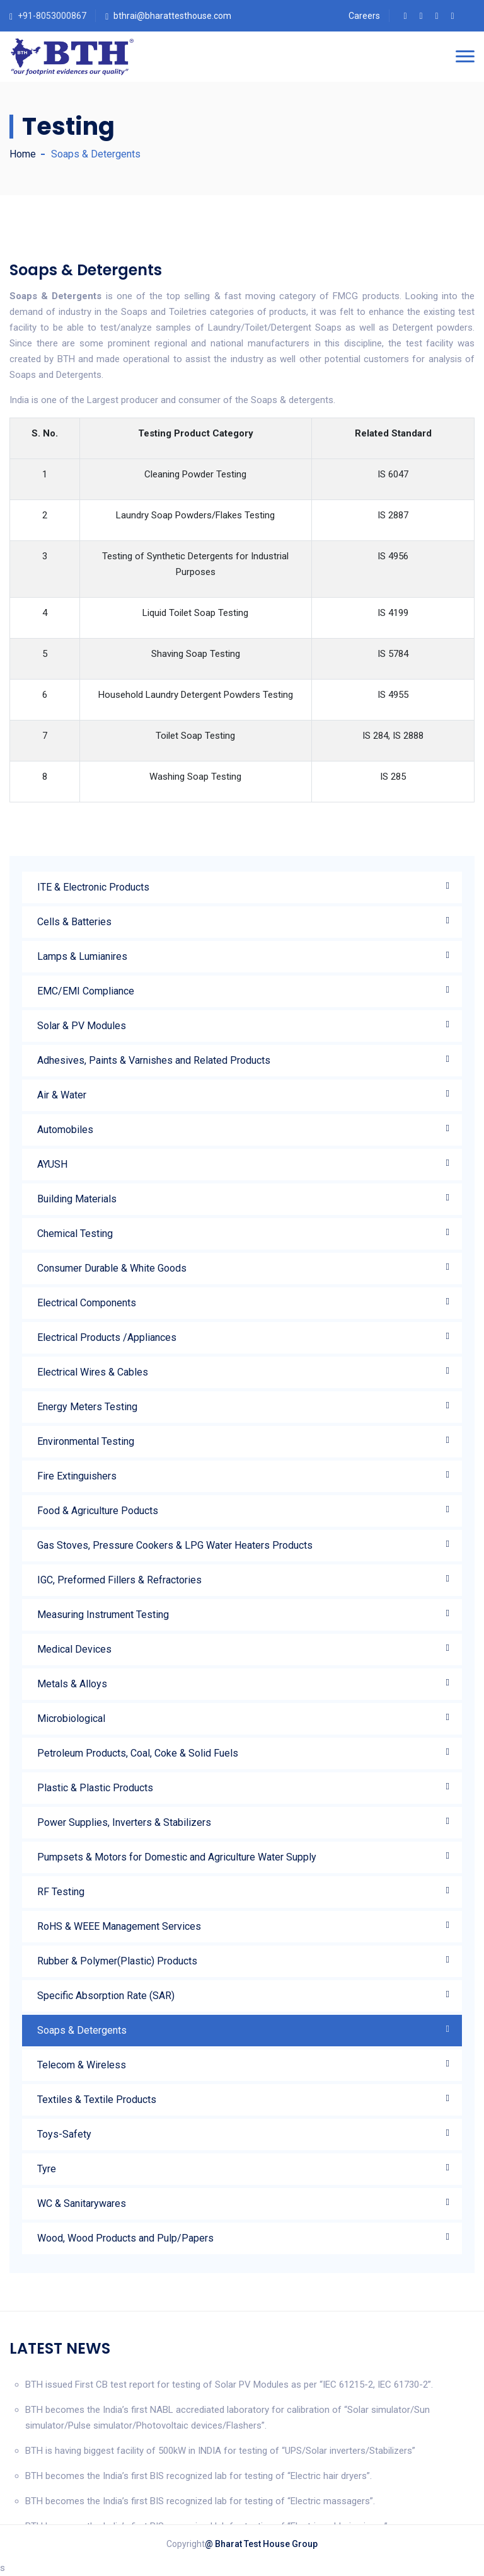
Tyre (46, 2169)
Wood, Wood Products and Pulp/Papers (125, 2238)
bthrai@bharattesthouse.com (172, 16)
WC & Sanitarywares (81, 2203)
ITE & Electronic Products (93, 887)
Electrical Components (86, 1303)
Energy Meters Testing (87, 1407)
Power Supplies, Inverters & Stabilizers (124, 1822)
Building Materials (77, 1199)
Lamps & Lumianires (82, 956)
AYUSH (52, 1164)
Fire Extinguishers (77, 1476)
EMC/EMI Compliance (85, 991)
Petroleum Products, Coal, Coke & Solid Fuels (137, 1753)
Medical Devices (74, 1649)
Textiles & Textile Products (96, 2100)
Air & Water (61, 1095)
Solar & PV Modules (81, 1026)
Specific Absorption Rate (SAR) (106, 1996)
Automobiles (65, 1130)
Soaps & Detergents (82, 2030)
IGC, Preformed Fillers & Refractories (119, 1580)
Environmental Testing (85, 1441)
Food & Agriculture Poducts (97, 1511)
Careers (364, 16)
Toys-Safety (64, 2134)
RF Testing (60, 1892)
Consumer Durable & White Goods (112, 1268)
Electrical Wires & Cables (92, 1372)
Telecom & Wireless (81, 2065)
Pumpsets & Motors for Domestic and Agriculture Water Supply (176, 1857)
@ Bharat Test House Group (261, 2544)
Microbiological (71, 1718)
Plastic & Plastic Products (95, 1788)
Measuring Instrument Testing (103, 1615)
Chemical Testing (75, 1234)
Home (22, 154)
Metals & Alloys (72, 1684)
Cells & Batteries (74, 922)
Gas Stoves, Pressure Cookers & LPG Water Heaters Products (175, 1545)
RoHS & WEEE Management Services (119, 1926)
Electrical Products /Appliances (106, 1337)
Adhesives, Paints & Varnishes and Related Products (153, 1060)
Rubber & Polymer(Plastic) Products (117, 1961)
